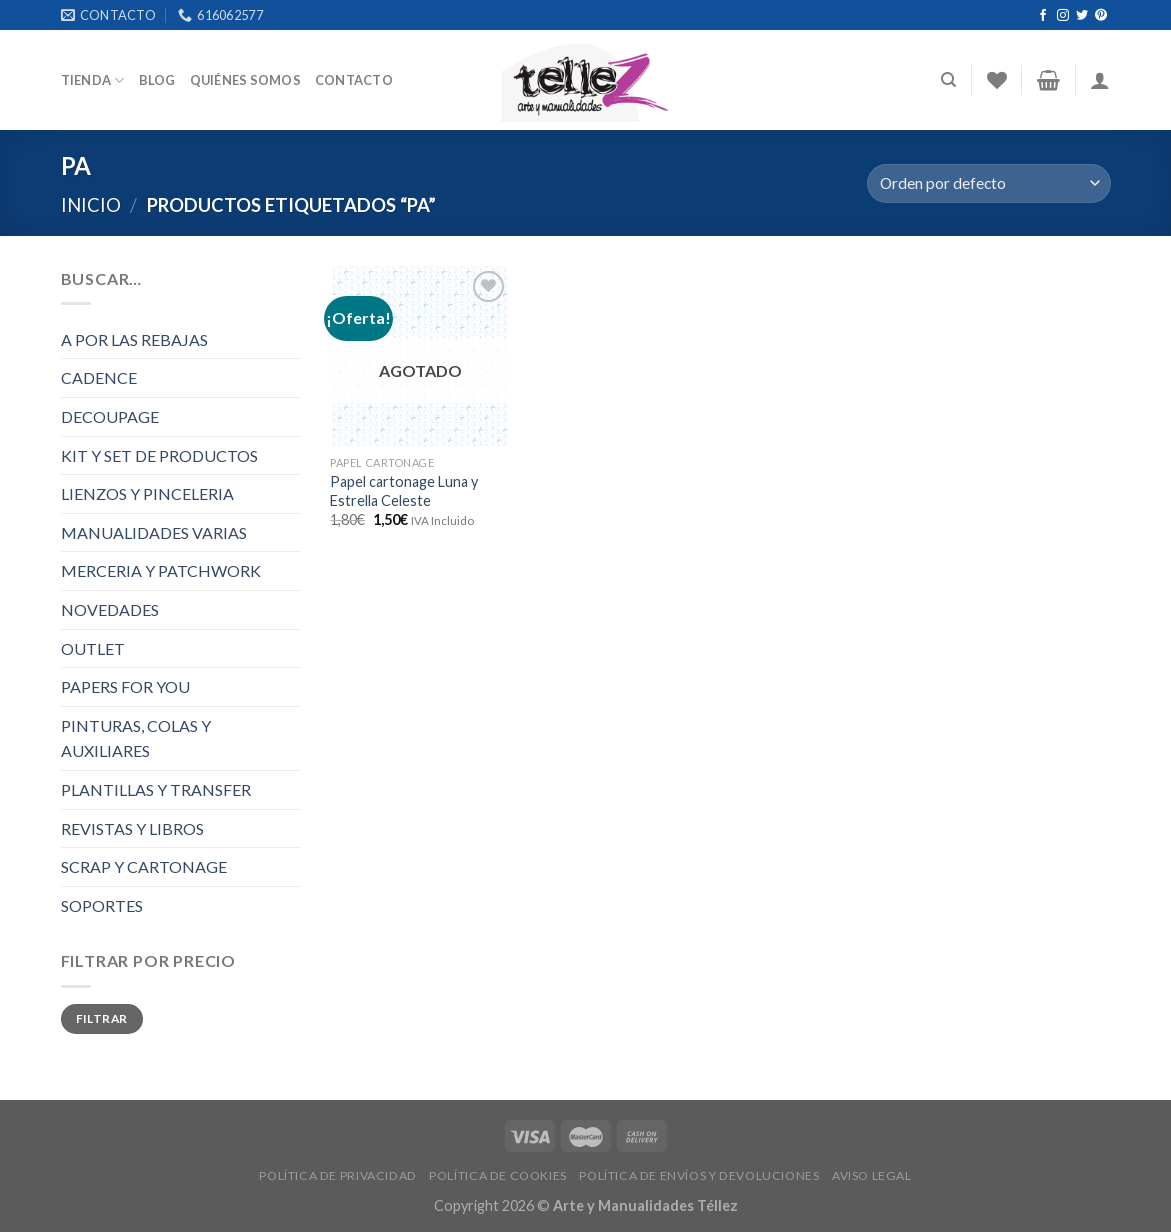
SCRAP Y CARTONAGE (144, 866)
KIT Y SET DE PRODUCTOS (159, 455)
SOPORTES (102, 905)
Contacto (354, 80)
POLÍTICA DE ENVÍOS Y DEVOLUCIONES (699, 1175)
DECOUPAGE (110, 416)
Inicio (91, 205)
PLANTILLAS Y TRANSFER (156, 789)
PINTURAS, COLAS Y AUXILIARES (136, 738)
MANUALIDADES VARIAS (154, 532)
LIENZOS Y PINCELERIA (147, 493)
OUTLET (93, 648)
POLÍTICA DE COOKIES (498, 1175)
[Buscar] (948, 80)
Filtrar (102, 1018)
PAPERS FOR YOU (125, 686)
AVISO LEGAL (872, 1175)
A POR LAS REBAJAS (134, 339)
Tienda (93, 80)
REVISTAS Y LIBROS (132, 828)
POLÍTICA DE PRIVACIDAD (337, 1175)
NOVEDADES (110, 609)
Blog (157, 80)
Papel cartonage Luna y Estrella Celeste (404, 491)
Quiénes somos (245, 80)
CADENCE (99, 377)
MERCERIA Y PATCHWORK (161, 570)
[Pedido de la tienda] (988, 183)
